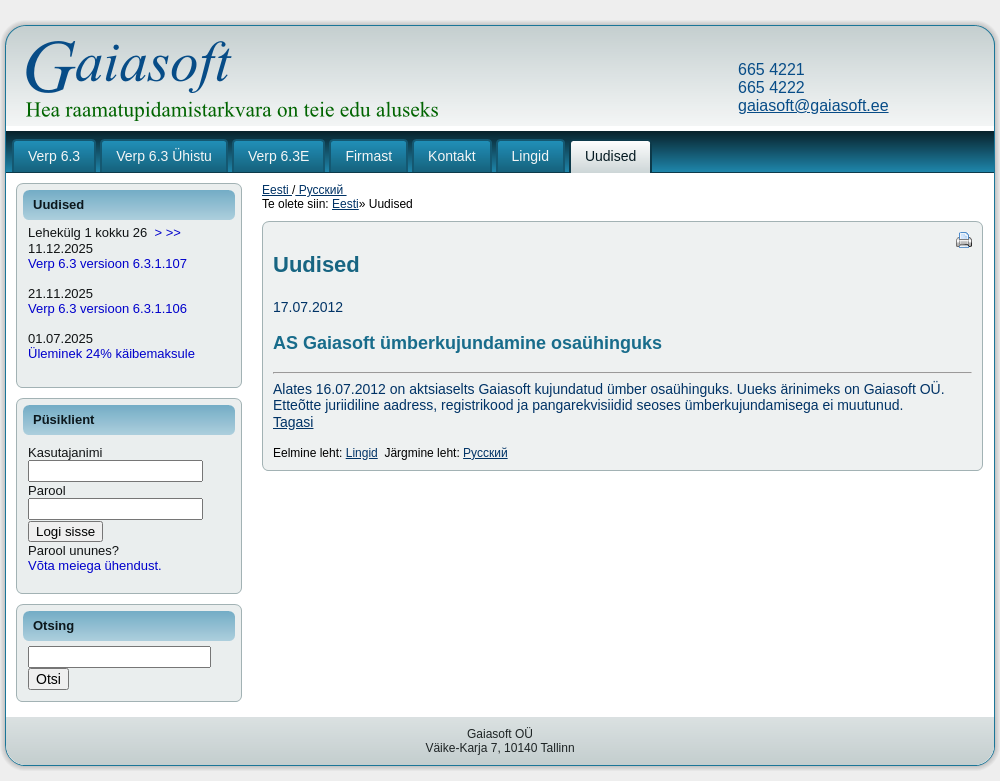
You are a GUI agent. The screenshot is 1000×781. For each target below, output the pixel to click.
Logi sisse (65, 531)
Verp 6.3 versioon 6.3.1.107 (107, 263)
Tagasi (293, 422)
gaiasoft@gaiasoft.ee (813, 105)
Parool (47, 490)
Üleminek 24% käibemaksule (111, 353)
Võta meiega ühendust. (95, 565)
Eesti (277, 190)
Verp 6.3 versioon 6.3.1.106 (107, 308)
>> (173, 232)
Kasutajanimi (65, 452)
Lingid (362, 453)
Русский (320, 190)
